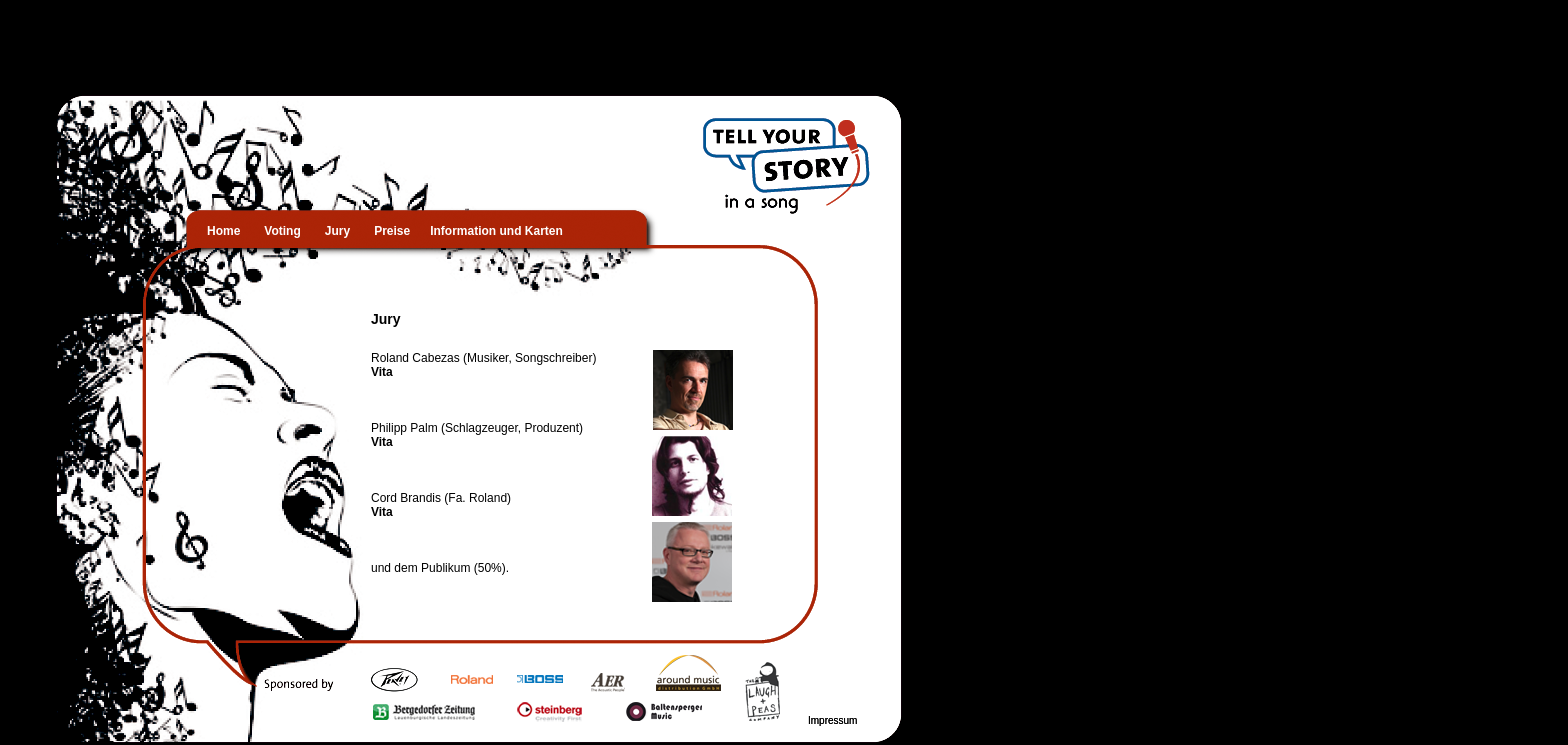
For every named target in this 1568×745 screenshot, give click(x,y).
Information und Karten (496, 231)
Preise (402, 231)
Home (233, 231)
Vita (382, 372)
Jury (337, 231)
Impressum (832, 720)
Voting (292, 231)
